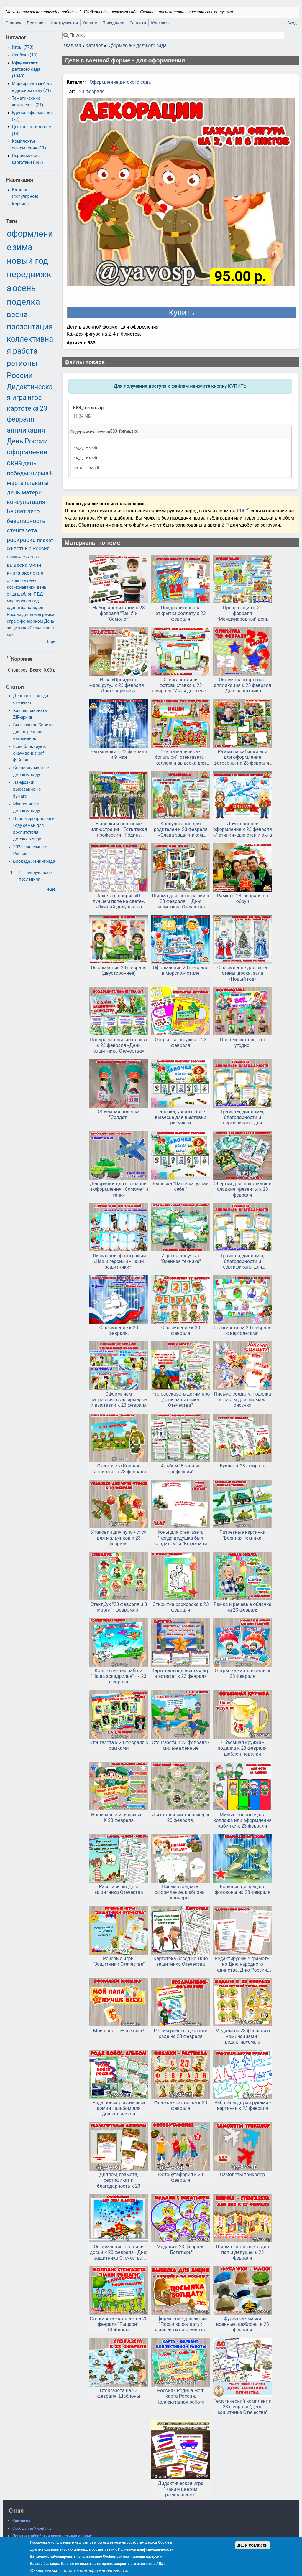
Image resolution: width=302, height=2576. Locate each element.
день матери (24, 492)
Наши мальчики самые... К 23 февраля (118, 1817)
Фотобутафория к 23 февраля (180, 2177)
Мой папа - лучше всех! (119, 2031)
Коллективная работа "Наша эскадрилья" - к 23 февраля (118, 1676)
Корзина (20, 204)
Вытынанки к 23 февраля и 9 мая (119, 754)
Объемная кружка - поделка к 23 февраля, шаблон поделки (242, 1748)
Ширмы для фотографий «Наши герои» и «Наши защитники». (118, 1261)
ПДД (38, 594)
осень (24, 288)
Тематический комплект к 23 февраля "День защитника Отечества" (243, 2406)
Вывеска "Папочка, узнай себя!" (181, 1186)
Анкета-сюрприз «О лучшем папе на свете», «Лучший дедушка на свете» (119, 901)
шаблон (24, 594)
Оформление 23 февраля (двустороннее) (118, 970)
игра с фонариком (25, 621)
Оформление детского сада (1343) (26, 69)
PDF (241, 511)
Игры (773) (22, 47)
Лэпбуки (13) (24, 54)
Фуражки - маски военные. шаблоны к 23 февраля (242, 2324)
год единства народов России (25, 607)
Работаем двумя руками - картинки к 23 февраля (242, 2105)
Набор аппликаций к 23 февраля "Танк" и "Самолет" (119, 613)
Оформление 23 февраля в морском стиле (180, 970)
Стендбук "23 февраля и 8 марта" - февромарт (118, 1607)
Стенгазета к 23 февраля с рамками (118, 1745)
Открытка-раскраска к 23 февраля (180, 1607)
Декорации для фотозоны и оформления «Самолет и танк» (118, 1189)
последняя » (31, 879)
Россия (41, 548)
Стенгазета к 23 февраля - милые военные (180, 1745)
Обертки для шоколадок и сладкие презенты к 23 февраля (242, 1189)
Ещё (51, 641)
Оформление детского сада (137, 45)
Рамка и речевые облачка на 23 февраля (242, 1607)
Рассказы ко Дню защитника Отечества (118, 1889)
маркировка (19, 600)
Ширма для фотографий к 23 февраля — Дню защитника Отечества (180, 901)
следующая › (39, 872)
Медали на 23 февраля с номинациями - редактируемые (242, 2036)
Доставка (36, 23)
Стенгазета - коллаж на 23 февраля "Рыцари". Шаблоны (119, 2324)
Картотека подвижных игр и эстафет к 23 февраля (181, 1673)
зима (22, 247)
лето (33, 511)
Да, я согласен (252, 2545)
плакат (45, 540)
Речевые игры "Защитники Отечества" (119, 1961)
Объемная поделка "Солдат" (119, 1114)
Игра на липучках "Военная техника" (180, 1258)
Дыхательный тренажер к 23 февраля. (180, 1817)
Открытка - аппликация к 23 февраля (242, 1673)
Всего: (36, 670)
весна (17, 314)
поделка (23, 302)
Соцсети (137, 23)
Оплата (90, 23)
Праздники (113, 23)
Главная (13, 23)
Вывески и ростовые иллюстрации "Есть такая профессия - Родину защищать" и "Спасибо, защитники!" (119, 829)
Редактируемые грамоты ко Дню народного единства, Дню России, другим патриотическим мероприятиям (242, 1964)
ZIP (225, 525)
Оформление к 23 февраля (180, 1330)
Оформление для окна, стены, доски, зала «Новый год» (242, 973)
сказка (30, 557)
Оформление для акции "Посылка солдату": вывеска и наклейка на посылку (180, 2324)
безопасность (26, 521)
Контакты (160, 23)
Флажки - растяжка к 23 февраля (180, 2105)
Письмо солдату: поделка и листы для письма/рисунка (242, 1399)
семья (14, 557)
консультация (26, 501)
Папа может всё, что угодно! (242, 1042)
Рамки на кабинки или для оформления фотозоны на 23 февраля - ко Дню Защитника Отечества (243, 757)
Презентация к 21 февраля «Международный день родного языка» (242, 613)
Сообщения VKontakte (32, 2528)
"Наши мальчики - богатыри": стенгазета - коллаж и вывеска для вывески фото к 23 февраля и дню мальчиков (180, 757)
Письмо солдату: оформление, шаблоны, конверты (180, 1892)
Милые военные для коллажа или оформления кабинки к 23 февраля (243, 1820)
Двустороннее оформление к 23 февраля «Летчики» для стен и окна (242, 829)
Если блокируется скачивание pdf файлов (31, 753)
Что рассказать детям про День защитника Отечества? (180, 1399)
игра (34, 398)
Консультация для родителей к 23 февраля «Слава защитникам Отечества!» (180, 829)
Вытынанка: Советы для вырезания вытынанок (33, 732)
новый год (27, 261)
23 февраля (92, 91)
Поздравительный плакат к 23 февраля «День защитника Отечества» (118, 1045)
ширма (38, 473)
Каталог (94, 45)
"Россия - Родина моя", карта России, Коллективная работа (181, 2396)
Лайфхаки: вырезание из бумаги (27, 789)
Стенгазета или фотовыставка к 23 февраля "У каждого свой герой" (180, 685)
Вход (292, 23)
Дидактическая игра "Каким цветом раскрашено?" (180, 2489)
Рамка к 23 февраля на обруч (242, 898)
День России (27, 441)
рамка (48, 614)
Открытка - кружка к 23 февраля (180, 1042)
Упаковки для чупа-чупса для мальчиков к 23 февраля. (119, 1537)
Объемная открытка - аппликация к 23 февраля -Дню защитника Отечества (242, 685)
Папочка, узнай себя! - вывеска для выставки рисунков (180, 1117)
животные (19, 548)
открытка (16, 580)
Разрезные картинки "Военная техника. (242, 1535)
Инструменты (64, 23)
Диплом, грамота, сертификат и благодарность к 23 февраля (118, 2180)
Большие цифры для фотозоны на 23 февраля (242, 1889)
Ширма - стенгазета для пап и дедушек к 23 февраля (242, 2252)
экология (32, 573)
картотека (23, 409)
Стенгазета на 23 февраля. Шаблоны (118, 2393)
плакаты (37, 482)
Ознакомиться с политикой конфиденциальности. (79, 2570)
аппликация (26, 430)
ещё (51, 889)
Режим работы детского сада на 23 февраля (180, 2033)
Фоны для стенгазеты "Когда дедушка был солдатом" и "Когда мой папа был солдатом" (180, 1537)
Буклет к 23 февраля (242, 1466)
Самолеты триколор (242, 2174)
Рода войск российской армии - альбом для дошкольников (118, 2108)
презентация (30, 326)
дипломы (31, 614)
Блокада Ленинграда (34, 861)
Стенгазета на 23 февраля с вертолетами (242, 1330)
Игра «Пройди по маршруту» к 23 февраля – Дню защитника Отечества (118, 685)
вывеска (17, 565)
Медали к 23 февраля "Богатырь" (181, 2249)
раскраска (21, 539)
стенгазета (22, 530)
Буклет (16, 511)
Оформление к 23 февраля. (118, 1330)
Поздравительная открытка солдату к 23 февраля (180, 613)
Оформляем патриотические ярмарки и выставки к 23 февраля (119, 1399)
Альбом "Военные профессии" (180, 1468)
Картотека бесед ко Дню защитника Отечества (180, 1961)
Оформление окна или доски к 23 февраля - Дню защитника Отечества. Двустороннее (118, 2252)
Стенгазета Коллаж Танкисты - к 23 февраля (118, 1468)
